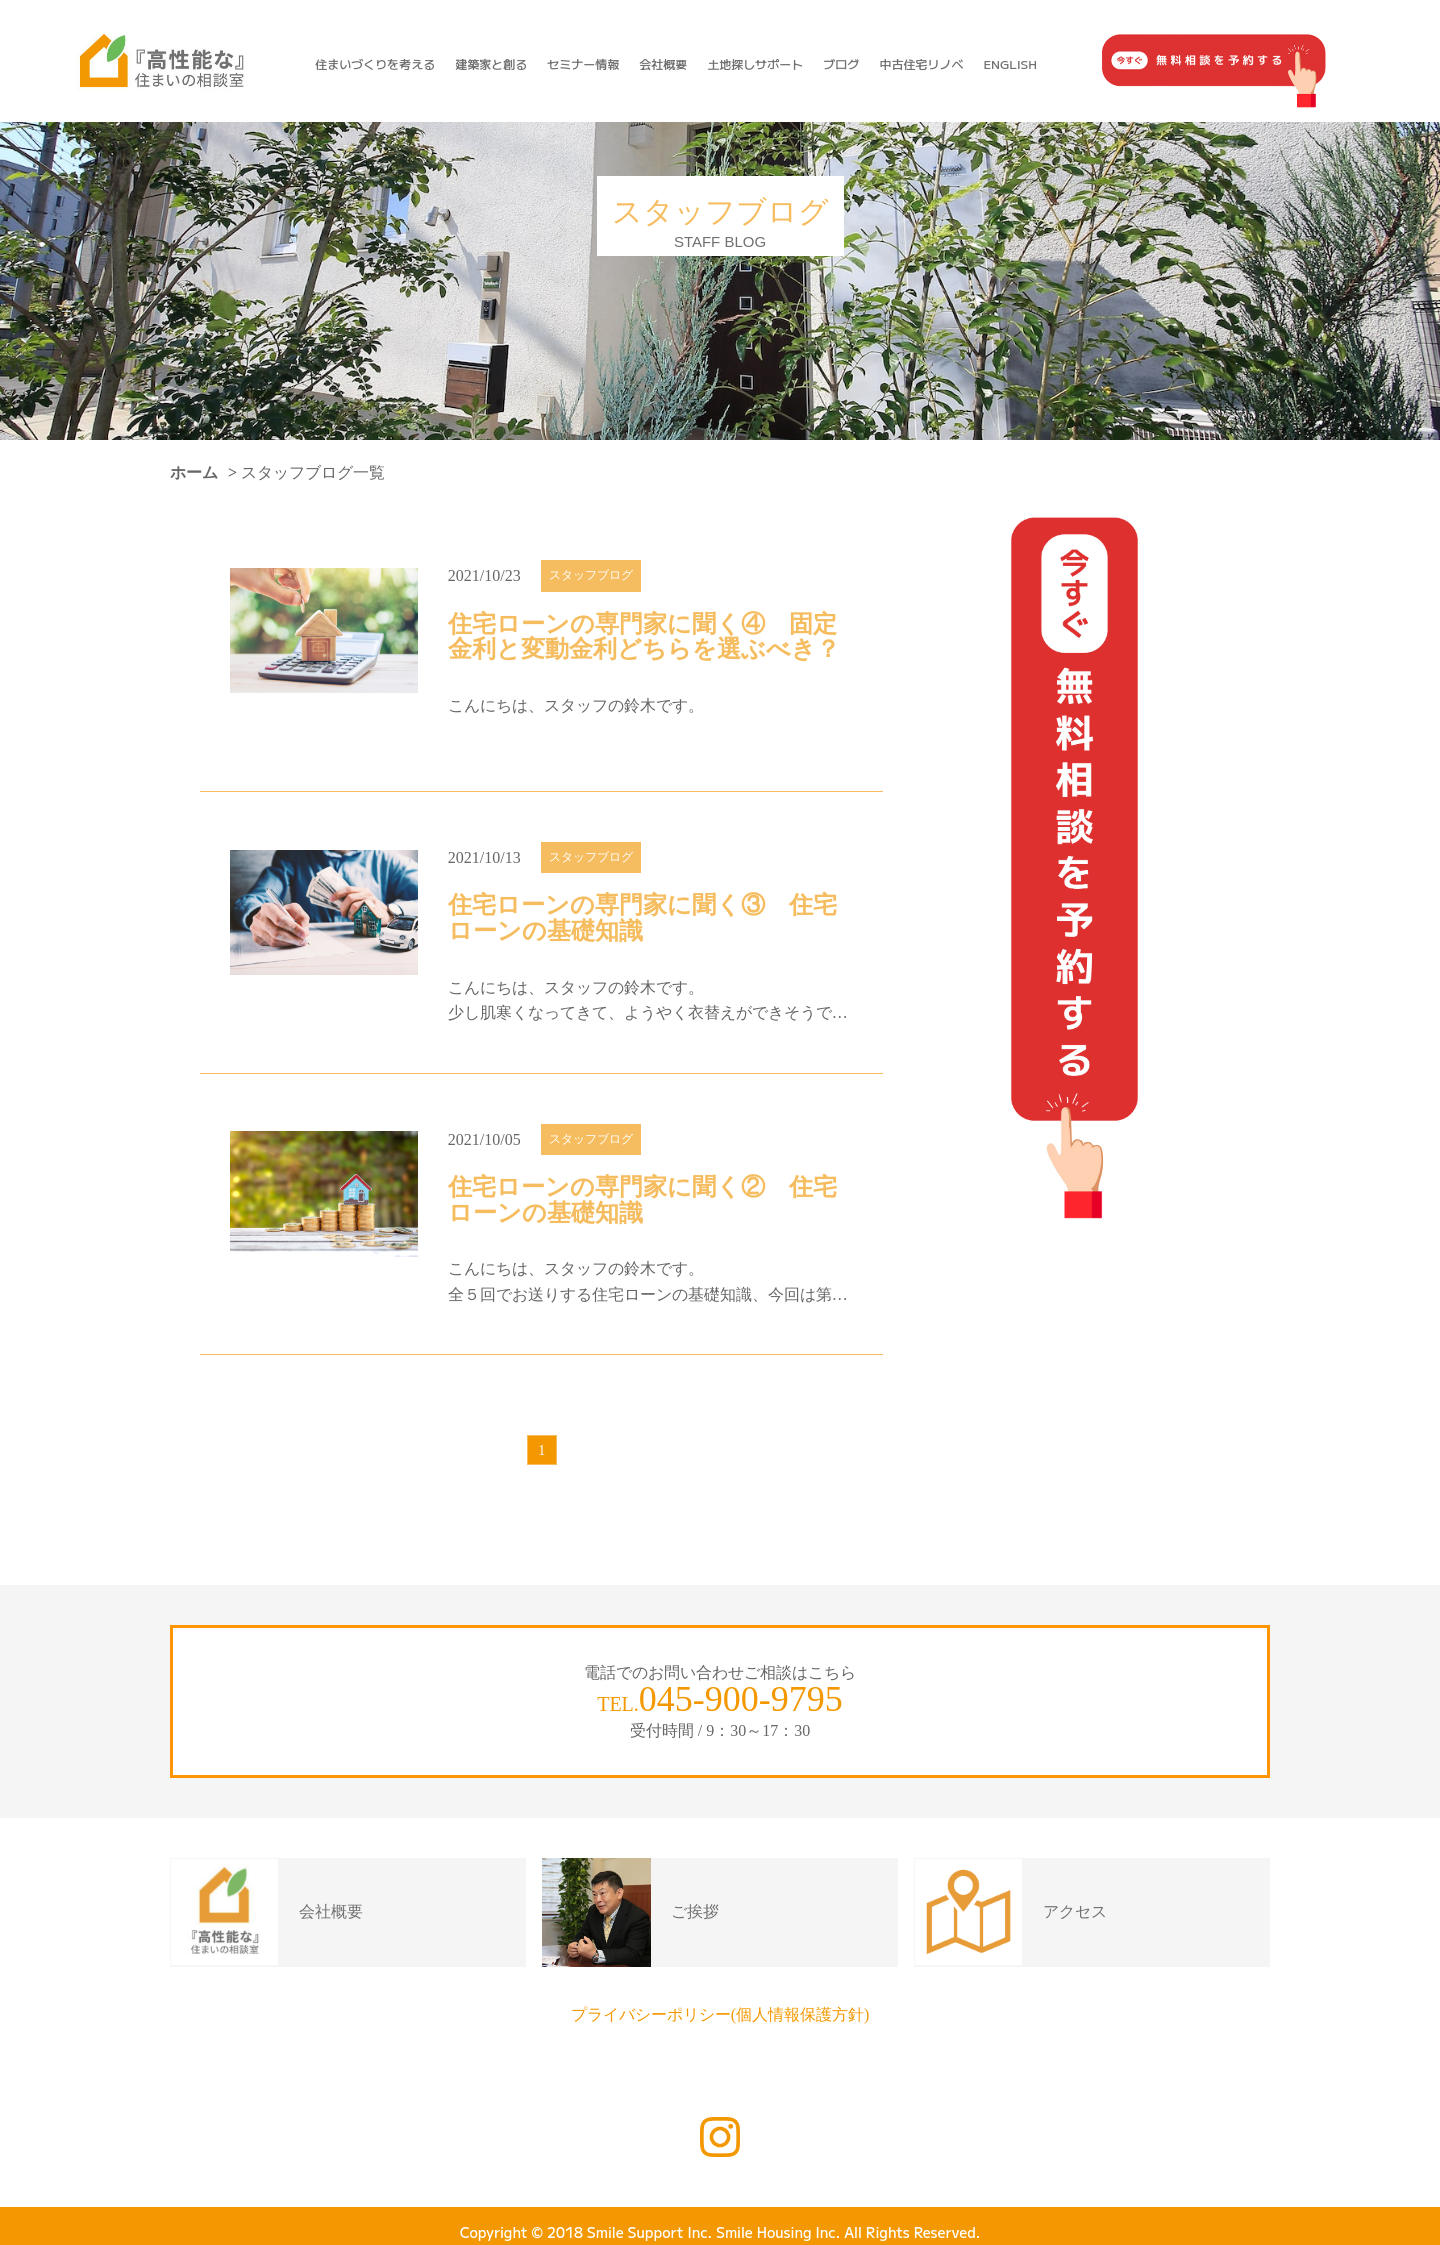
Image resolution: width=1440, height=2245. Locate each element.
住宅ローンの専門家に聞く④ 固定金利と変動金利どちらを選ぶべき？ (644, 637)
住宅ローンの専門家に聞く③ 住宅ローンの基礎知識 (642, 918)
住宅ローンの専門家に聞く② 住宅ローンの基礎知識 (642, 1200)
